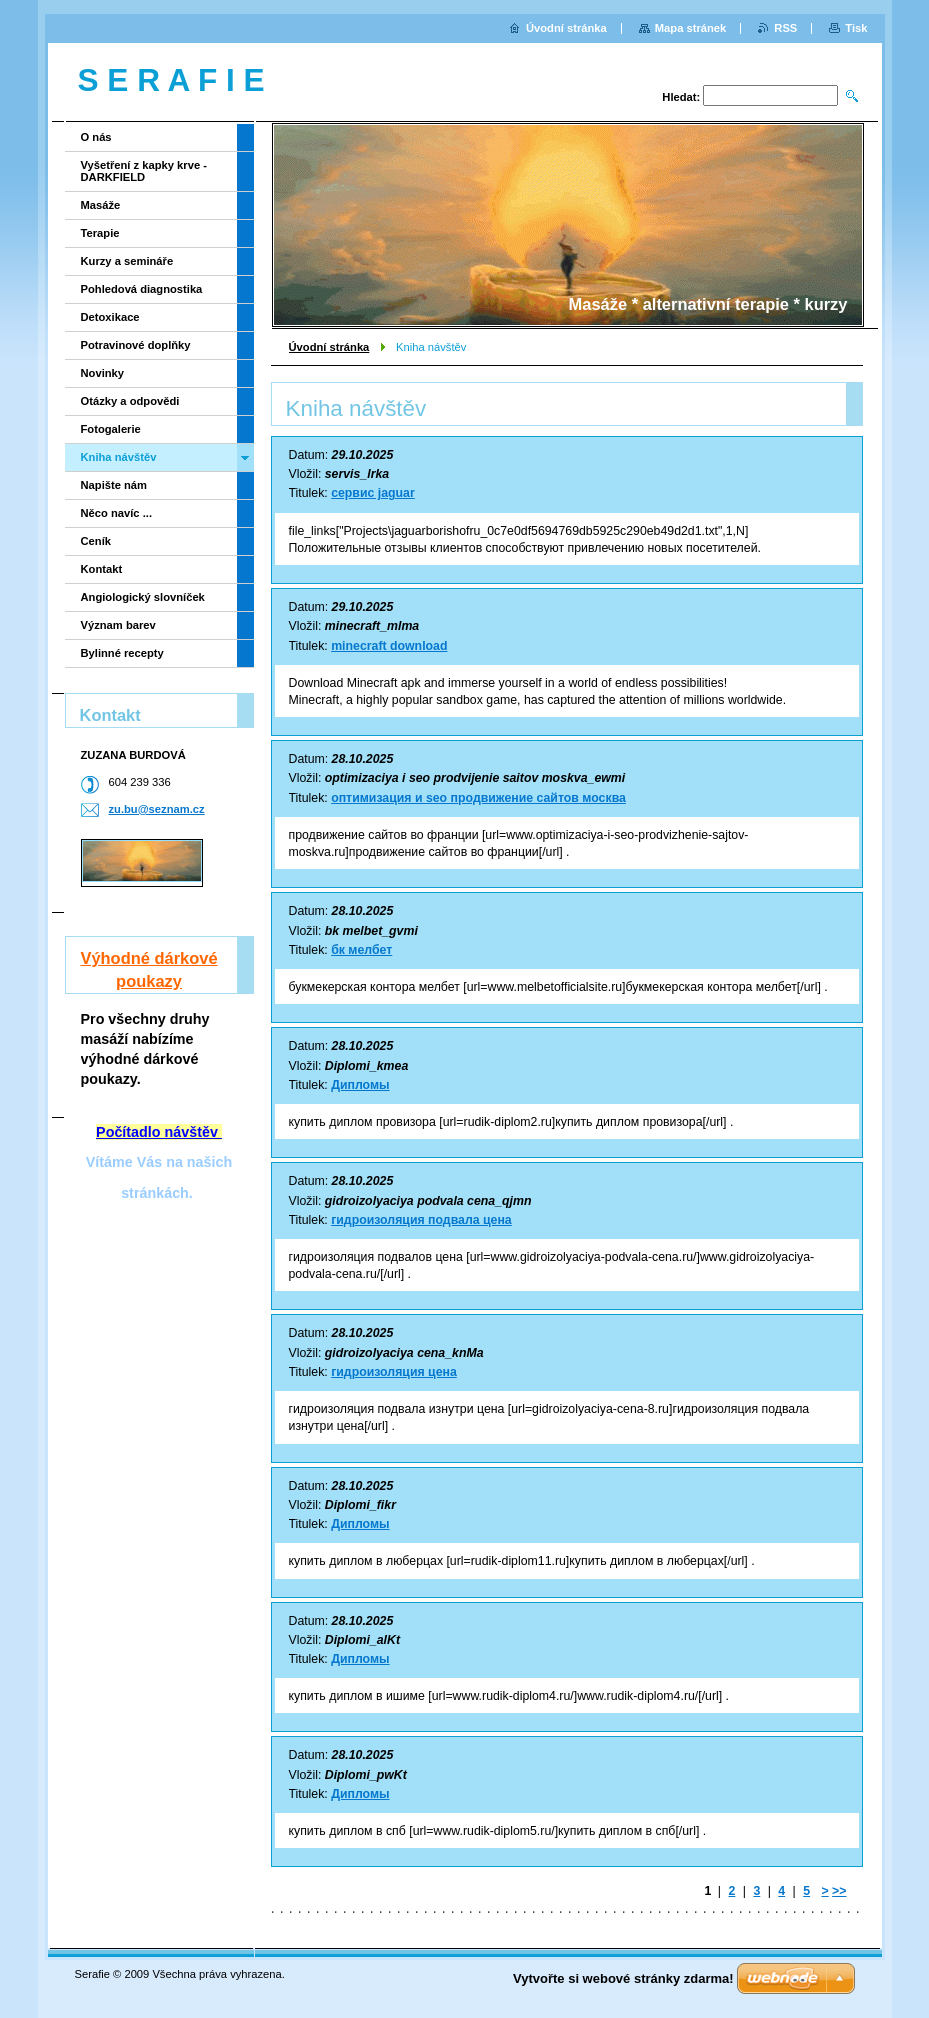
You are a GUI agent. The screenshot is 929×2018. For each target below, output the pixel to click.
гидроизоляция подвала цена (421, 1220)
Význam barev (118, 625)
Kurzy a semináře (127, 261)
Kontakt (102, 569)
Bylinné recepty (122, 653)
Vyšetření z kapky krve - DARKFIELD (144, 171)
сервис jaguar (373, 493)
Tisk (856, 28)
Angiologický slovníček (143, 597)
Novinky (103, 373)
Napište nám (114, 485)
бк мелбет (361, 950)
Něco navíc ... (117, 513)
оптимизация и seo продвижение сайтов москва (478, 798)
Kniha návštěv (119, 457)
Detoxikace (110, 317)
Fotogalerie (111, 429)
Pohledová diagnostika (142, 289)
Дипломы (360, 1085)
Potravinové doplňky (136, 345)
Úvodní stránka (329, 347)
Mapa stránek (691, 28)
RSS (785, 28)
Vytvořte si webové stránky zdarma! (623, 1978)
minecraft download (389, 646)
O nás (96, 137)
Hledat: (681, 97)
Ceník (96, 541)
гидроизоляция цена (394, 1372)
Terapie (100, 233)
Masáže (101, 205)
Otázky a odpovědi (130, 401)
